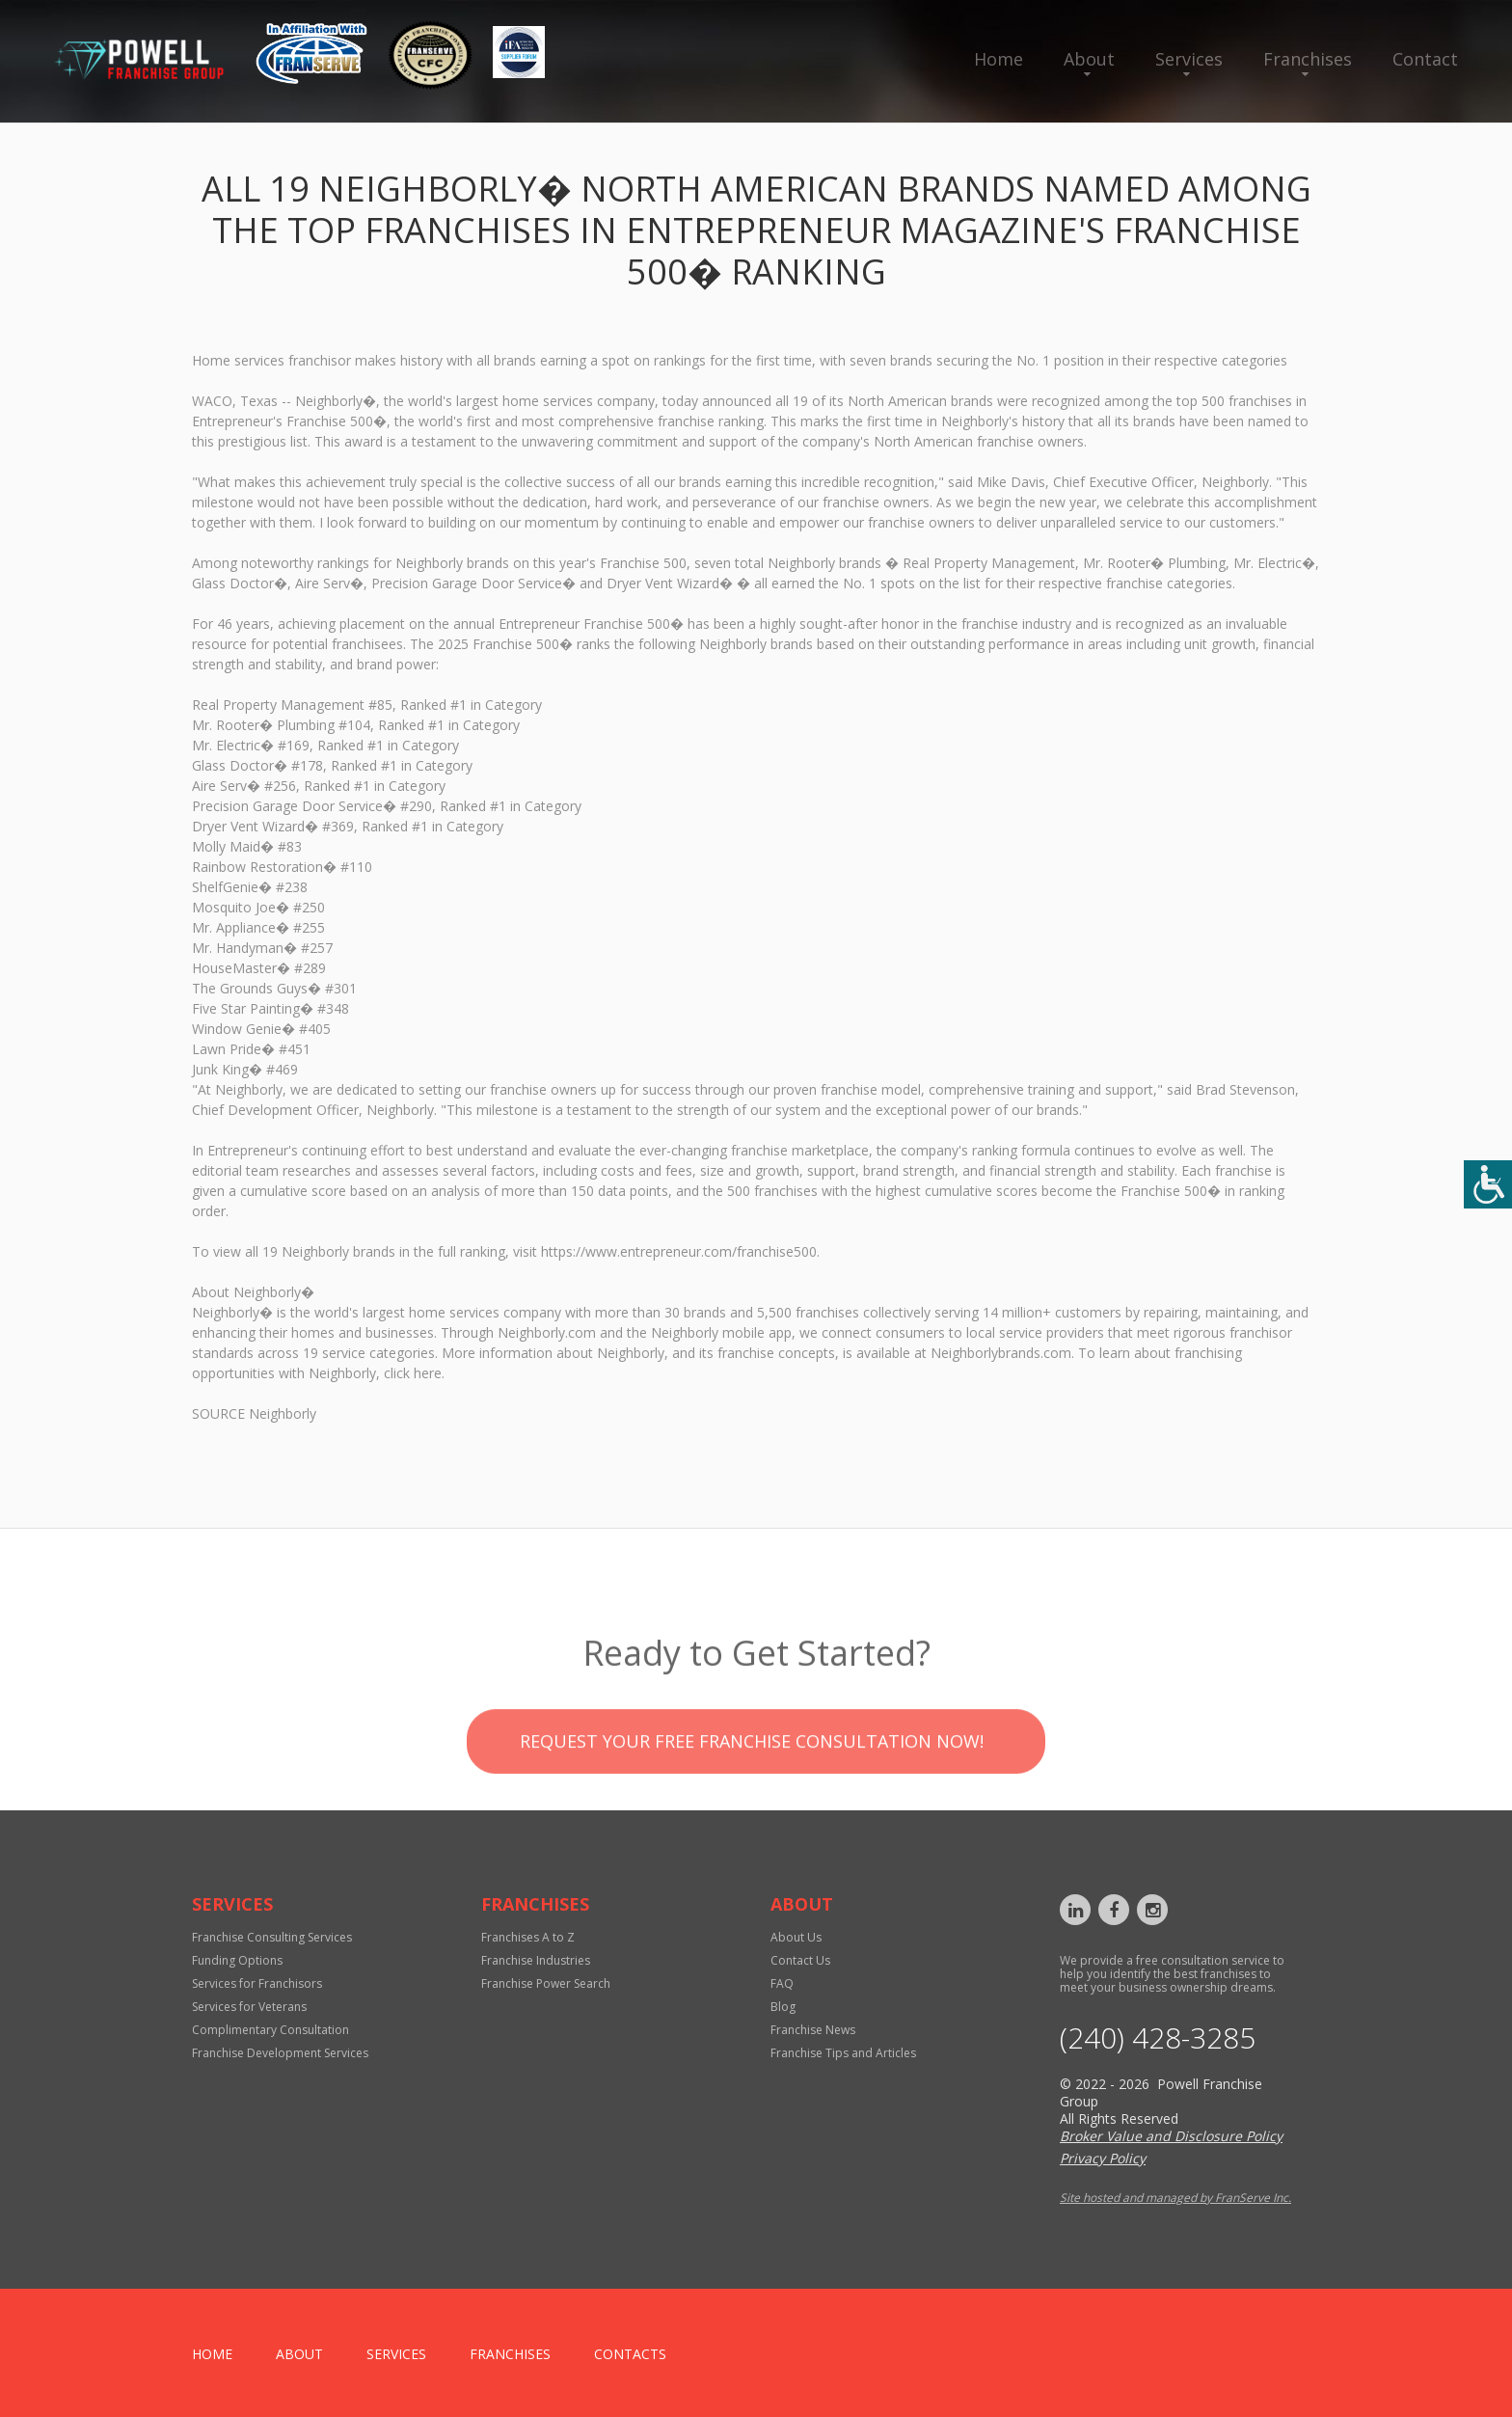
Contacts (630, 2354)
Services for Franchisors (257, 1983)
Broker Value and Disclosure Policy (1171, 2136)
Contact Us (800, 1960)
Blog (783, 2006)
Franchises (1307, 58)
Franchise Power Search (545, 1983)
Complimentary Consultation (270, 2030)
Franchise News (812, 2030)
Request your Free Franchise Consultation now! (752, 1794)
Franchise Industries (535, 1960)
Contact (1425, 58)
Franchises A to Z (528, 1937)
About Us (796, 1937)
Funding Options (237, 1960)
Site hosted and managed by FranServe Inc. (1175, 2197)
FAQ (782, 1983)
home (212, 2354)
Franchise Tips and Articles (843, 2053)
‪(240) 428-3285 (1158, 2037)
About (1089, 58)
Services (1189, 58)
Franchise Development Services (280, 2053)
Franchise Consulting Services (272, 1937)
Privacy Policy (1103, 2158)
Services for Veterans (249, 2006)
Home (998, 58)
